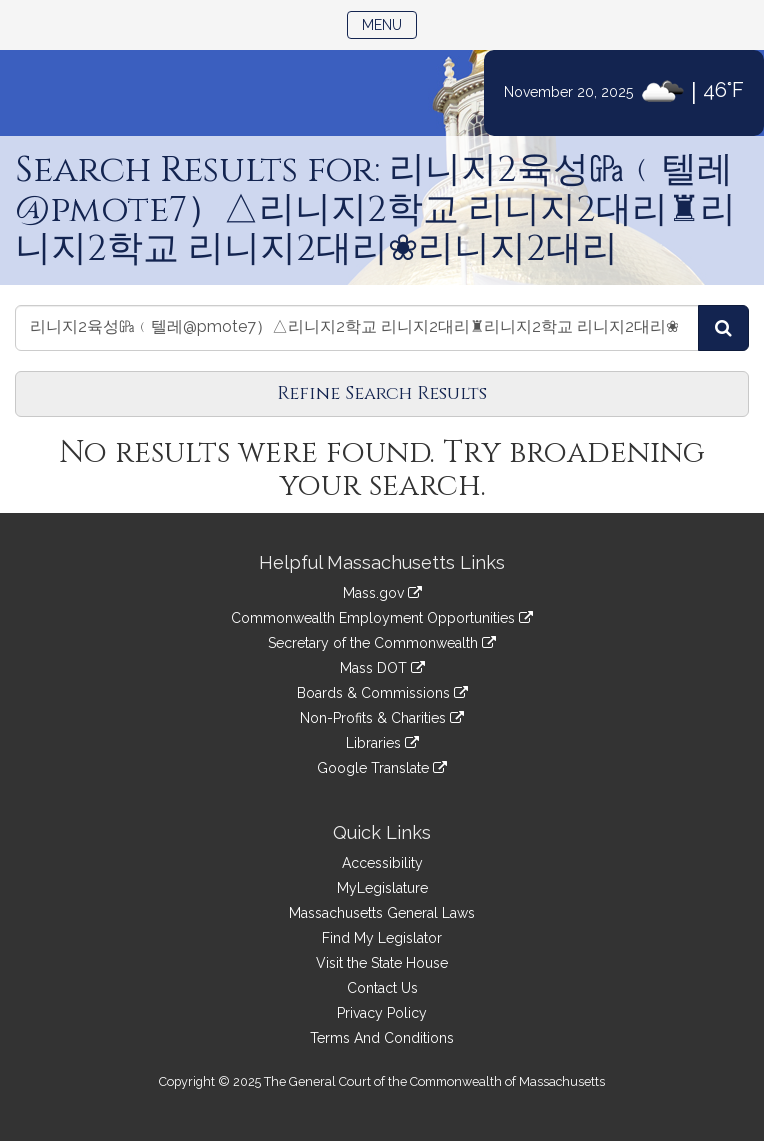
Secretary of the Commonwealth (382, 643)
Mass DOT (382, 668)
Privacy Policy (382, 1013)
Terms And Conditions (382, 1038)
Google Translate (382, 768)
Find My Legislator (382, 938)
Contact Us (382, 988)
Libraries (382, 743)
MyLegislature (382, 888)
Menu (389, 23)
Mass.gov (382, 593)
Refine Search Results (382, 393)
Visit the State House (382, 963)
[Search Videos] (723, 328)
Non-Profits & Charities (382, 718)
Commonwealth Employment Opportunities (382, 618)
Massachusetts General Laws (382, 913)
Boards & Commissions (382, 693)
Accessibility (382, 863)
